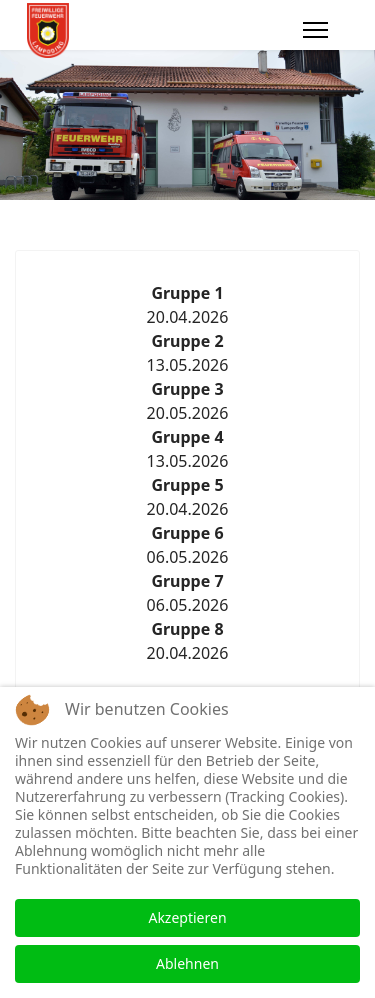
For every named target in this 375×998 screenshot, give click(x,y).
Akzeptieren (187, 917)
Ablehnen (187, 963)
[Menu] (315, 30)
